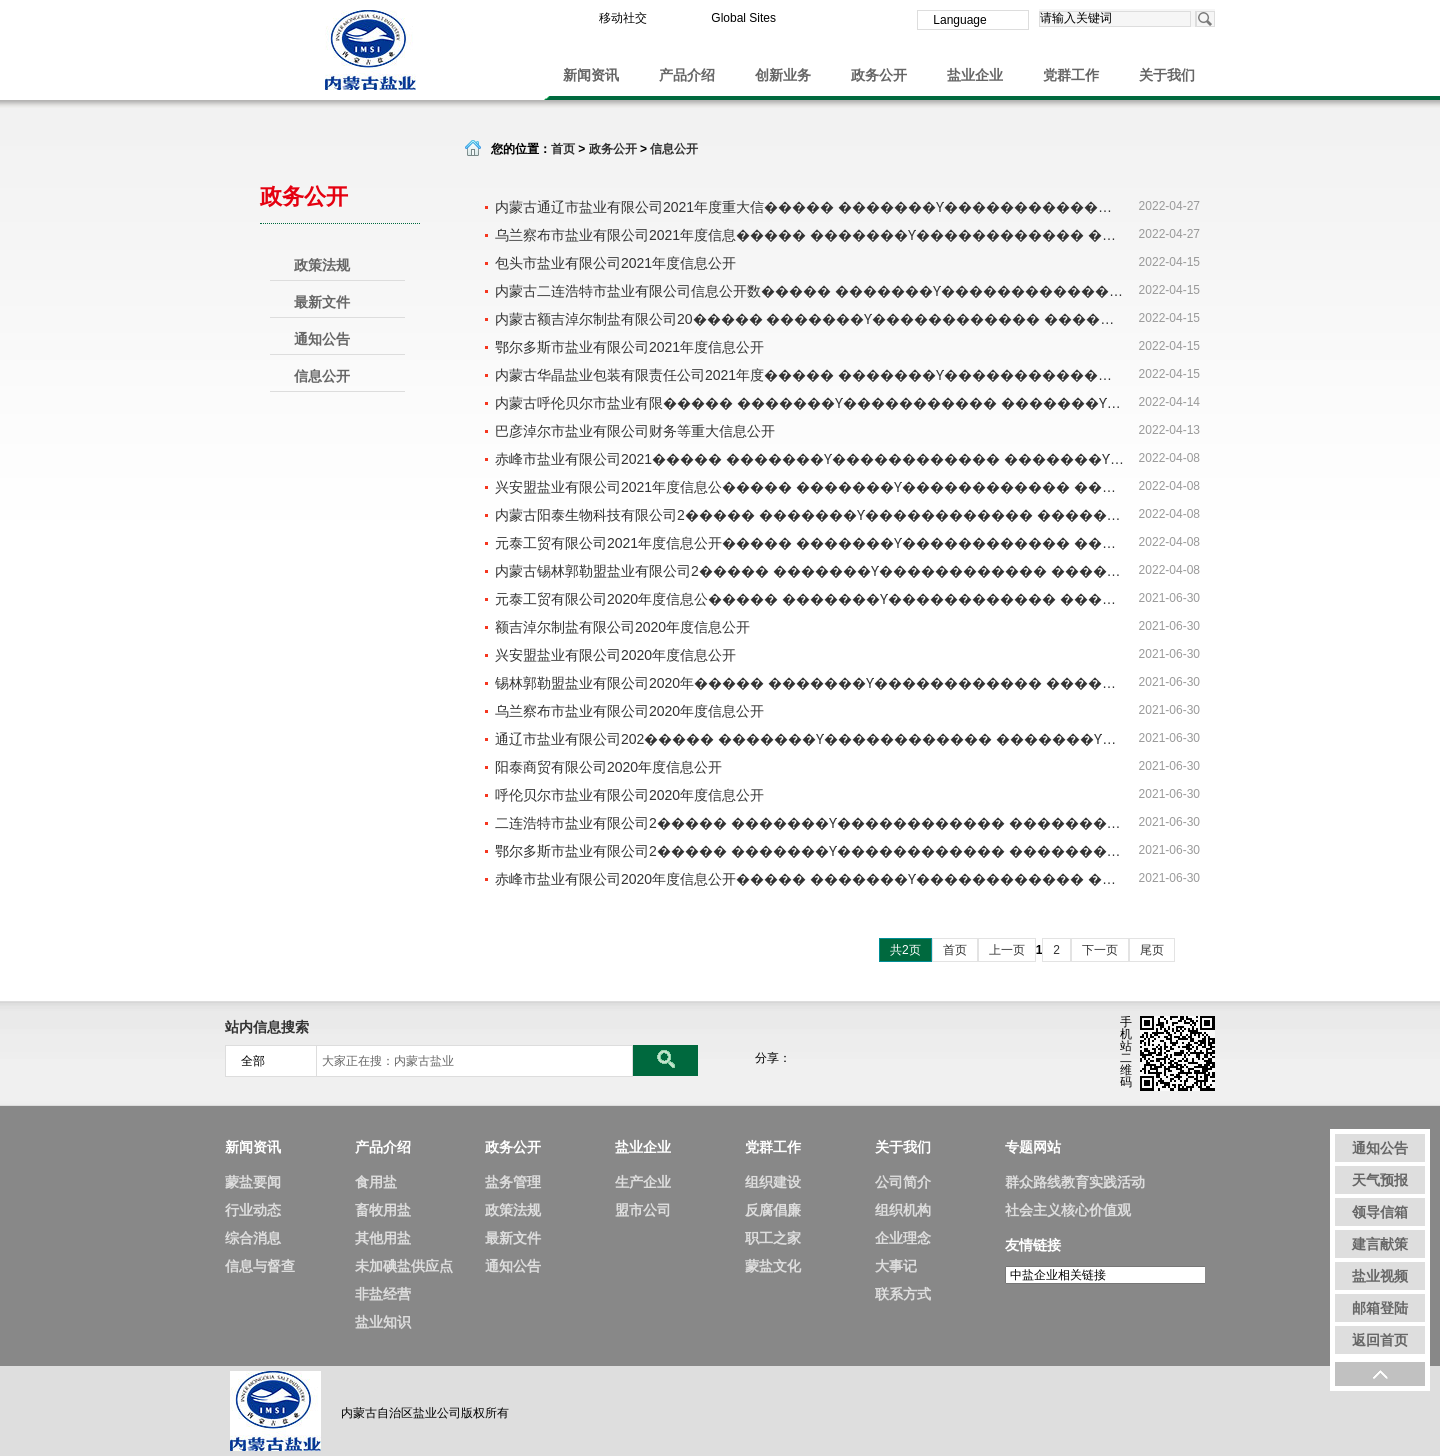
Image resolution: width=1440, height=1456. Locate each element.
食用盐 (376, 1182)
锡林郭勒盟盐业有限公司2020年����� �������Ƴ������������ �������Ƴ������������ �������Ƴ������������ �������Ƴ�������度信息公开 (810, 683)
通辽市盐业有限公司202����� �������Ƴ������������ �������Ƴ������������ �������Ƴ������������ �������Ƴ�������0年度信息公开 (810, 739)
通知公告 (322, 339)
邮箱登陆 (1380, 1308)
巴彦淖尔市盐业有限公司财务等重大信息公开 (635, 431)
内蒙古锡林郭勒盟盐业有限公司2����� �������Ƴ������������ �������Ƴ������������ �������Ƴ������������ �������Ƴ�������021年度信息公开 (810, 571)
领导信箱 (1380, 1212)
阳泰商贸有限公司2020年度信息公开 (608, 767)
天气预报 (1380, 1180)
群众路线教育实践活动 (1075, 1182)
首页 (563, 149)
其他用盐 (383, 1238)
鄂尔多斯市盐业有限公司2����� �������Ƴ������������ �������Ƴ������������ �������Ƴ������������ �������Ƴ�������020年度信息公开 (810, 851)
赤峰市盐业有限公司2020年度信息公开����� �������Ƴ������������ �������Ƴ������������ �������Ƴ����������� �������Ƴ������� (810, 879)
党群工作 (1071, 75)
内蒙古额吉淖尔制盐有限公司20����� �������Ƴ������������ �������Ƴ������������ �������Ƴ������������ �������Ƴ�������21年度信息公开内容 (810, 319)
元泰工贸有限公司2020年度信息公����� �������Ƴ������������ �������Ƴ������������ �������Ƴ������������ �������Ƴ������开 (810, 599)
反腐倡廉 (773, 1210)
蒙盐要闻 (253, 1182)
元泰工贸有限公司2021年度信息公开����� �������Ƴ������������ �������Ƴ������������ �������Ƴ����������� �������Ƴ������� (810, 543)
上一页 (1007, 950)
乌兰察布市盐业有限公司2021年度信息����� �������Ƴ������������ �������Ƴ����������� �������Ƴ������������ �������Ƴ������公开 (810, 235)
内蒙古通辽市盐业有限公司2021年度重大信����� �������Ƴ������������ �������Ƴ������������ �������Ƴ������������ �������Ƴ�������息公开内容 (810, 207)
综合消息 (253, 1238)
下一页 (1100, 950)
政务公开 (879, 75)
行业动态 (253, 1210)
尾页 (1152, 950)
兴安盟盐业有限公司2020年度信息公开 (615, 655)
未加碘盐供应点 (404, 1266)
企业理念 (903, 1238)
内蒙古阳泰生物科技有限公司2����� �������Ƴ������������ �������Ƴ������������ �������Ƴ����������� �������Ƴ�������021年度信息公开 (810, 515)
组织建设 (773, 1182)
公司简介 (903, 1182)
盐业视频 (1380, 1276)
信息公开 (322, 376)
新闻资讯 (591, 75)
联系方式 (903, 1294)
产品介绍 (687, 75)
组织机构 (903, 1210)
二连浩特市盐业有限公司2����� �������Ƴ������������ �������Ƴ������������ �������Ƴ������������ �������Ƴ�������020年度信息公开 (810, 823)
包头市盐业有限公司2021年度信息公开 (615, 263)
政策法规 (322, 265)
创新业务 (783, 75)
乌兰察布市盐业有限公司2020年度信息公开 (629, 711)
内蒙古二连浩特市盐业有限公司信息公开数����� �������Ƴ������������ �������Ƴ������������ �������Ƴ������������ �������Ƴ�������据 (810, 291)
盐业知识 (383, 1322)
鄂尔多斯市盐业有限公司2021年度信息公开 (629, 347)
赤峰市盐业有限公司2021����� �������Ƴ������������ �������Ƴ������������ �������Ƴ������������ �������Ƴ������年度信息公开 (810, 459)
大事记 (896, 1266)
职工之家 (773, 1238)
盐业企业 (975, 75)
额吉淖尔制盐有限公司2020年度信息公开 (622, 627)
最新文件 (322, 302)
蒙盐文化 (773, 1266)
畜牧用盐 (383, 1210)
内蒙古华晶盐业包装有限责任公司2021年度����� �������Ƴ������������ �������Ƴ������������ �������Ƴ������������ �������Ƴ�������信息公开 (810, 375)
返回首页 (1380, 1340)
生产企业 (643, 1182)
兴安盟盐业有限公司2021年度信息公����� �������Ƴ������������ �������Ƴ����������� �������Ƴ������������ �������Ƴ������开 (810, 487)
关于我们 (1167, 75)
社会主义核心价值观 (1068, 1210)
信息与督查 (260, 1266)
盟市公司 (643, 1210)
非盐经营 (383, 1294)
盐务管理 (513, 1182)
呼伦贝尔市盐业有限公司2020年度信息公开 (629, 795)
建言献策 (1380, 1244)
